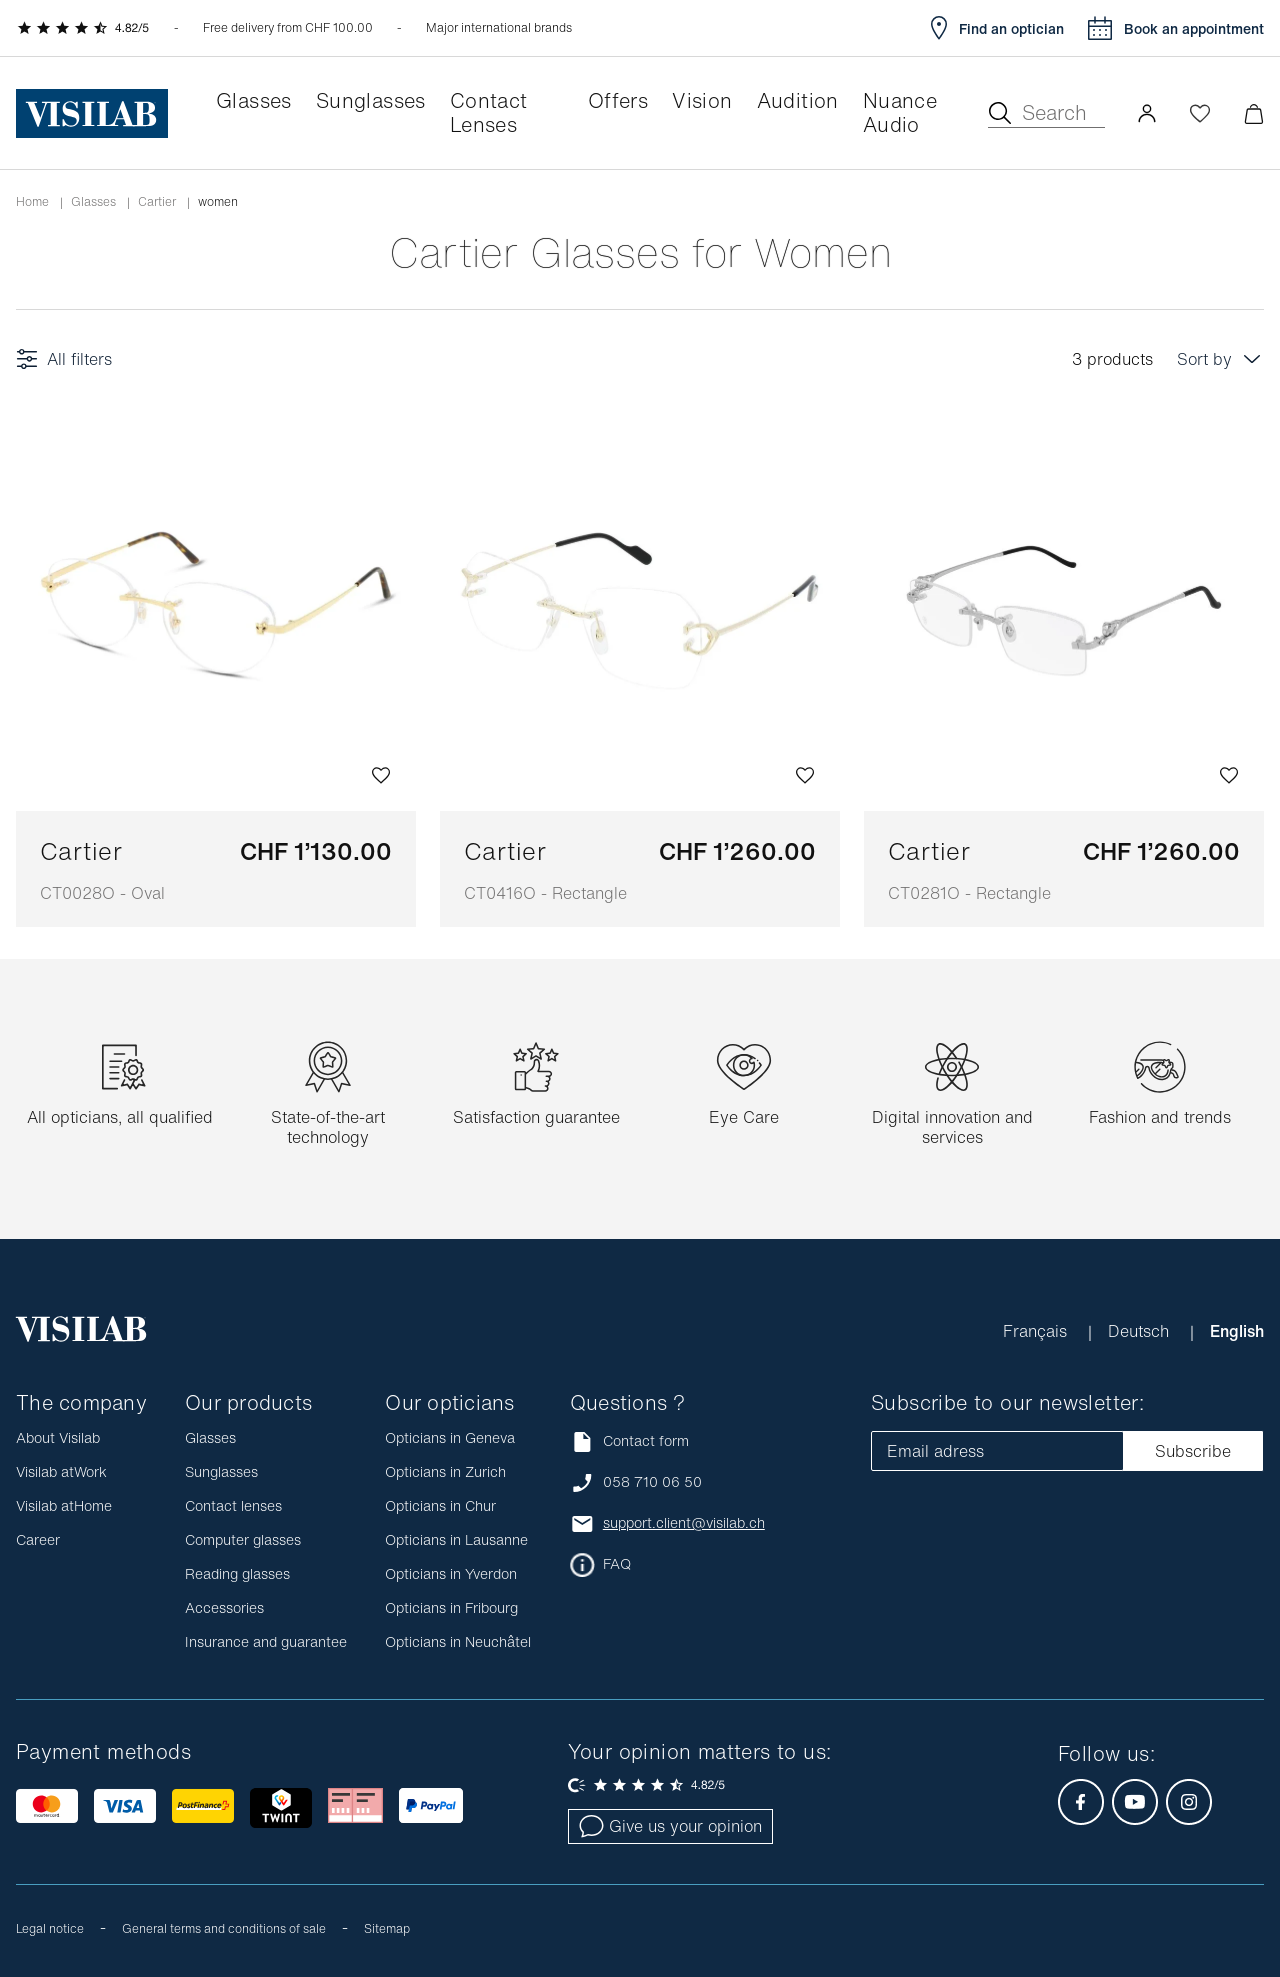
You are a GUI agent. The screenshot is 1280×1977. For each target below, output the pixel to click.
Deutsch (1141, 1331)
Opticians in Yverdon (451, 1573)
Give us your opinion (670, 1826)
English (1237, 1331)
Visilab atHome (64, 1505)
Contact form (629, 1441)
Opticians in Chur (440, 1505)
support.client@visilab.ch (684, 1523)
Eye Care (744, 1117)
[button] (1147, 113)
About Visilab (58, 1437)
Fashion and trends (1160, 1117)
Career (38, 1539)
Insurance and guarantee (266, 1641)
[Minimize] (1253, 113)
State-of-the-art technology (328, 1127)
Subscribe (1193, 1451)
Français (1037, 1331)
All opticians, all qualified (120, 1117)
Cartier (157, 202)
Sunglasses (221, 1471)
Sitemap (387, 1928)
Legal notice (50, 1928)
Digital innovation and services (952, 1127)
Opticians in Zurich (445, 1471)
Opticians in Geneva (450, 1437)
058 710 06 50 (652, 1482)
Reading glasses (237, 1573)
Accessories (224, 1607)
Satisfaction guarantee (536, 1117)
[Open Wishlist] (1200, 113)
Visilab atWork (61, 1471)
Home (32, 202)
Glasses (93, 202)
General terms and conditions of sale (224, 1928)
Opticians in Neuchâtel (458, 1641)
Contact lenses (233, 1505)
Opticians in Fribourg (451, 1607)
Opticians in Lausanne (456, 1539)
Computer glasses (243, 1539)
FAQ (617, 1564)
